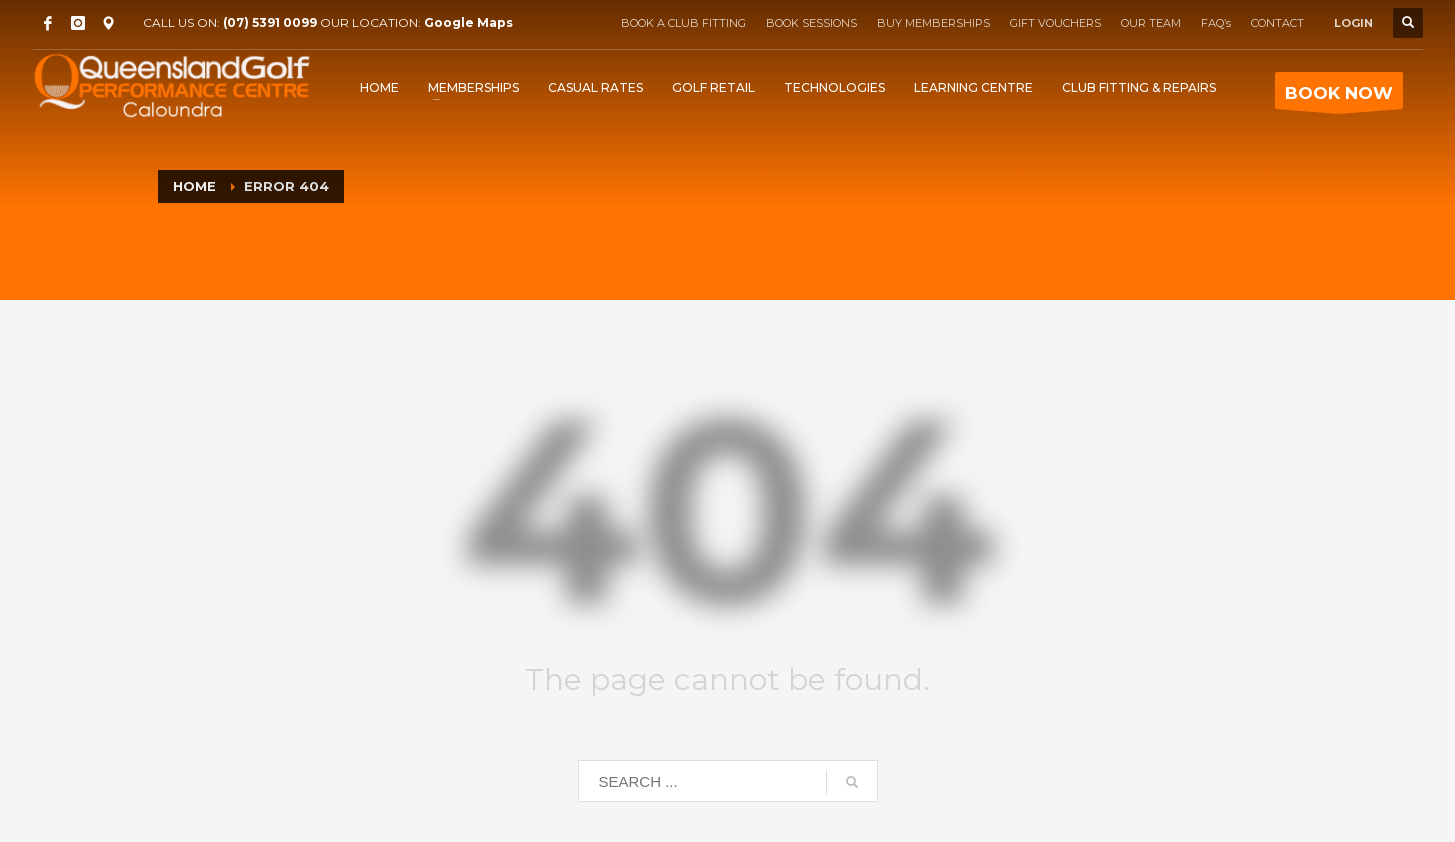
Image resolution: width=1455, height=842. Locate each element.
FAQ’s (1216, 23)
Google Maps (468, 22)
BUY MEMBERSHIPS (933, 23)
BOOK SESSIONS (811, 23)
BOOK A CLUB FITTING (683, 23)
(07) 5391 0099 (270, 22)
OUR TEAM (1151, 23)
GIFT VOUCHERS (1055, 23)
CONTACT (1277, 23)
